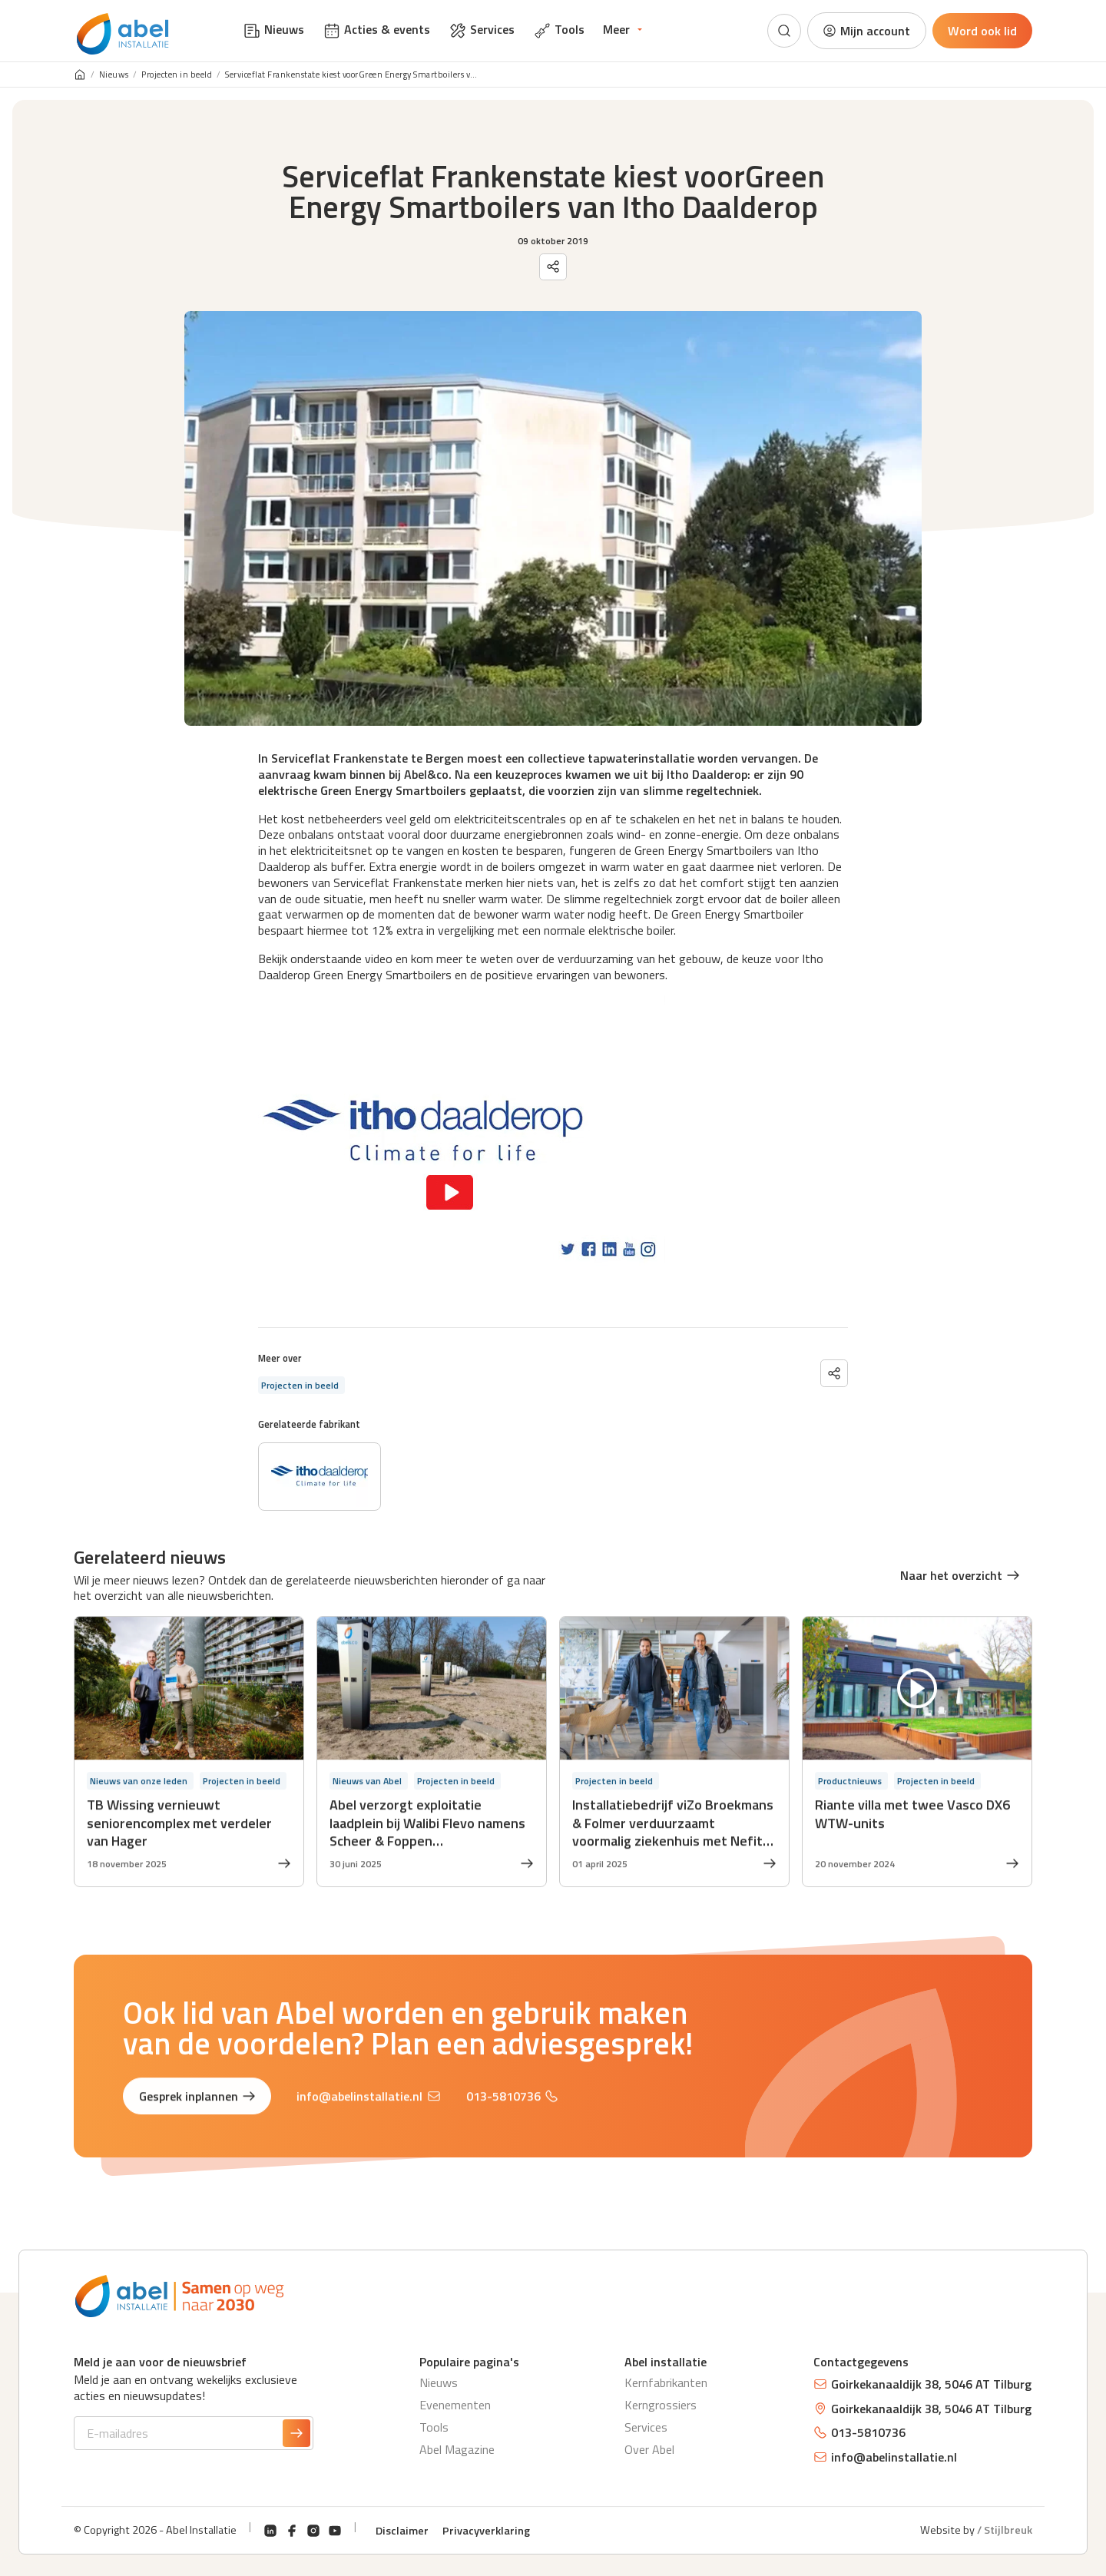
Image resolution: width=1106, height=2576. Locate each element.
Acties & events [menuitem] (376, 30)
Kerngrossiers (660, 2405)
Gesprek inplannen (198, 2100)
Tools (434, 2427)
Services (645, 2427)
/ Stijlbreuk (1004, 2529)
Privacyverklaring (486, 2530)
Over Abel (649, 2449)
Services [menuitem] (482, 30)
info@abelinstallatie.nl (368, 2100)
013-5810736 (512, 2100)
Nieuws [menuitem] (273, 30)
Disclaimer (402, 2530)
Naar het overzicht (960, 1575)
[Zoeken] (784, 31)
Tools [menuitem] (558, 30)
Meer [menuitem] (616, 29)
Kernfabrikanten (665, 2382)
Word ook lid (982, 31)
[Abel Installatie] (123, 33)
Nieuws (114, 75)
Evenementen (455, 2405)
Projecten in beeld (176, 75)
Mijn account (866, 31)
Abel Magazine (457, 2449)
